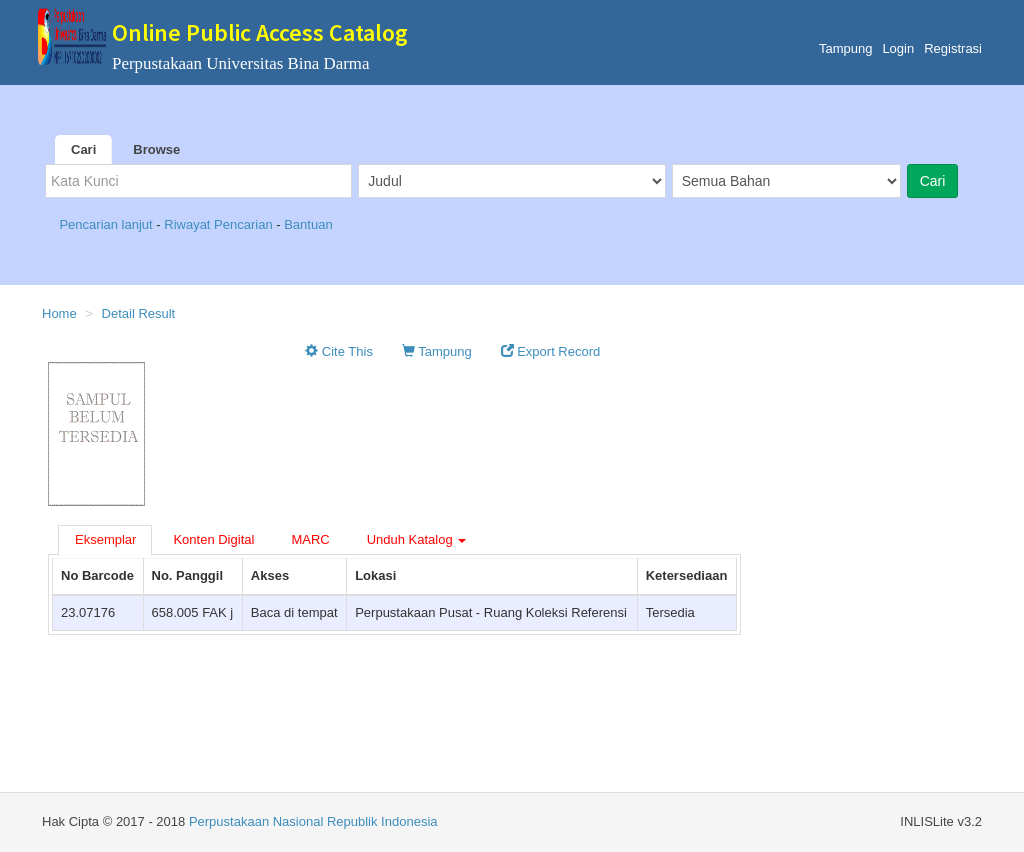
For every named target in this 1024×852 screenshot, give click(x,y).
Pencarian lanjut (107, 224)
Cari (83, 149)
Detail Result (139, 313)
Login (898, 48)
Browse (156, 149)
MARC (310, 539)
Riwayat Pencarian (220, 224)
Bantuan (308, 224)
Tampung (845, 48)
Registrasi (953, 48)
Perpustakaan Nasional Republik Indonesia (313, 821)
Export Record (551, 351)
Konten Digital (213, 539)
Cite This (339, 351)
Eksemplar (105, 539)
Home (59, 313)
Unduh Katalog (417, 539)
